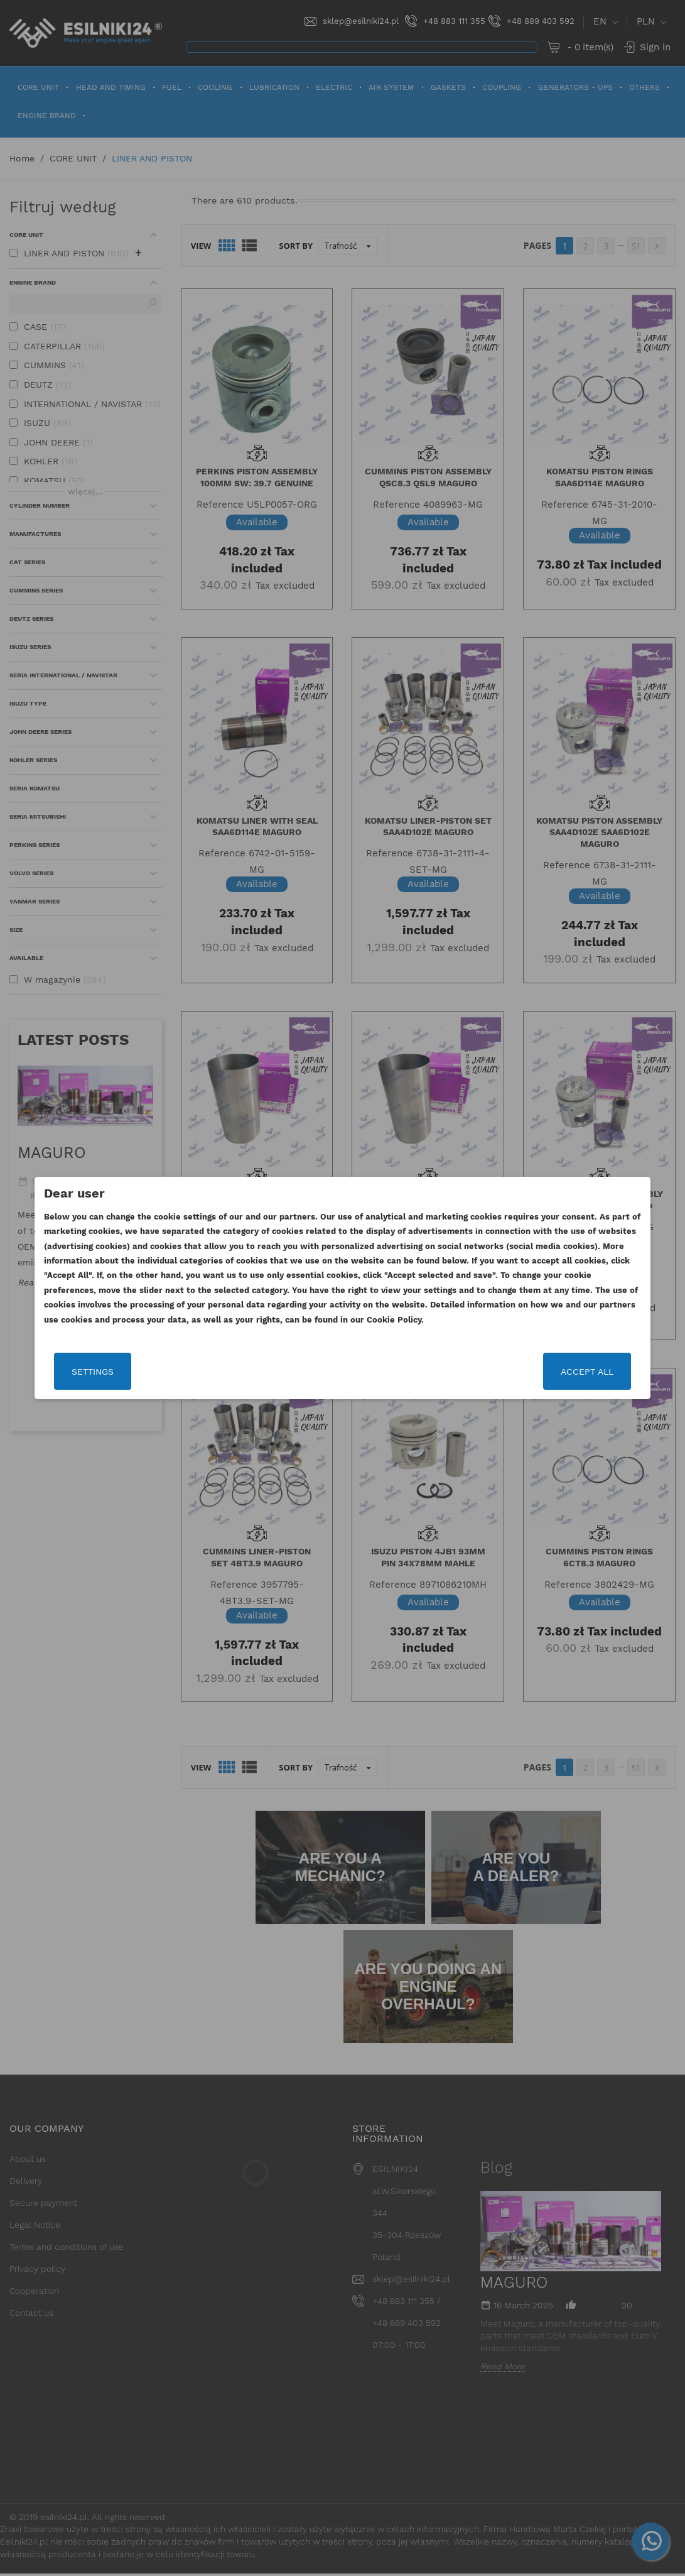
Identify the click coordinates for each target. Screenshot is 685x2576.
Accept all (585, 1372)
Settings (94, 1372)
